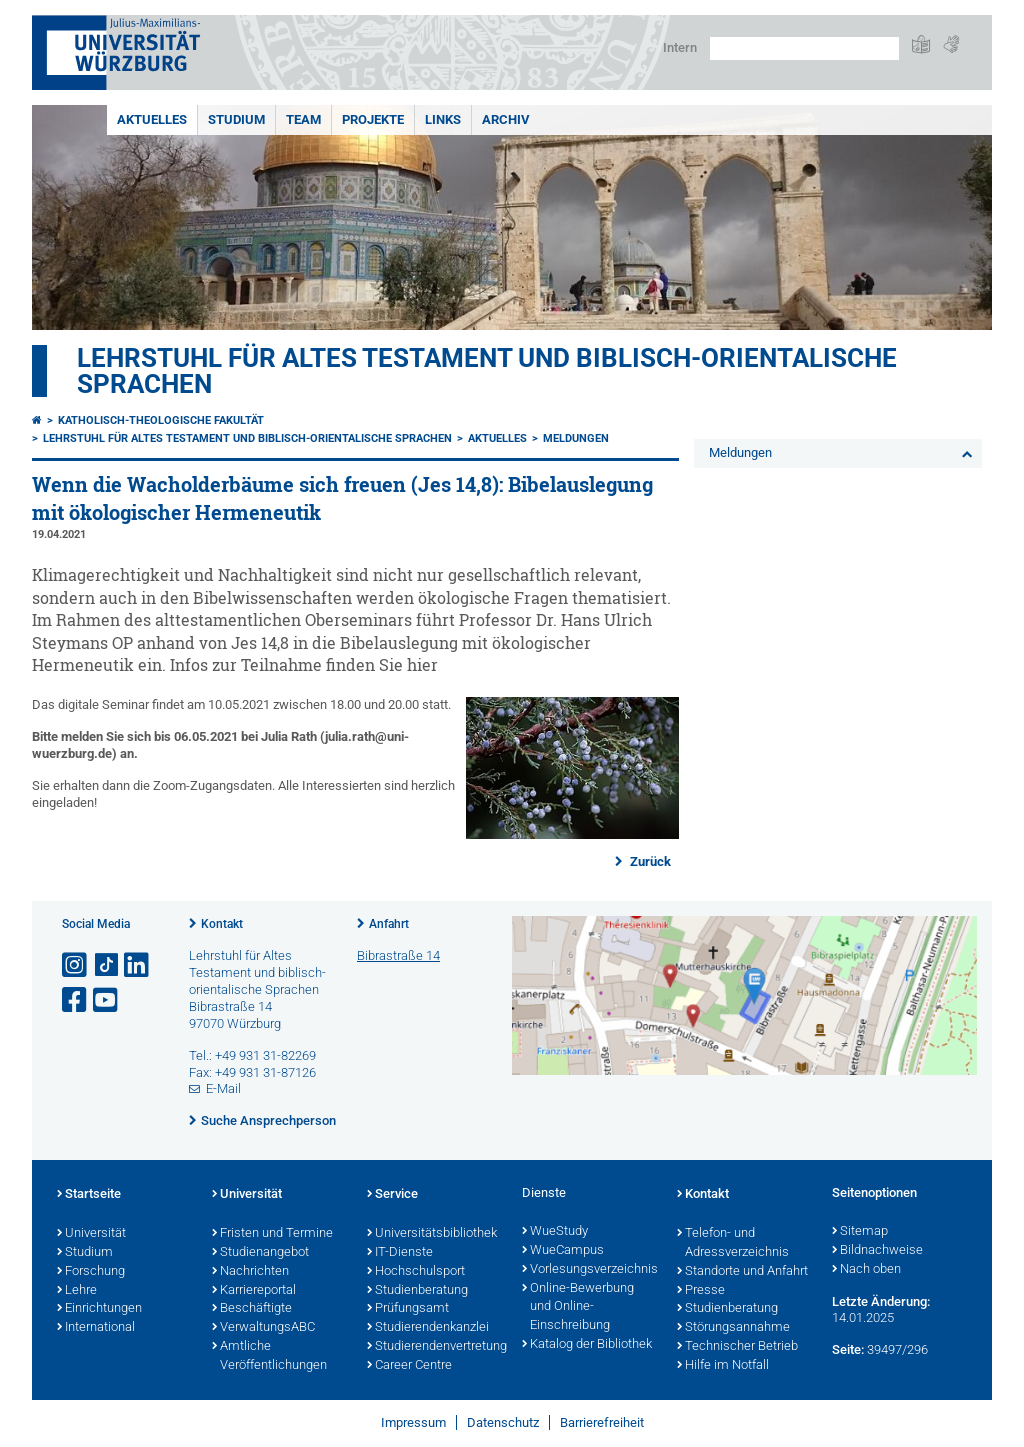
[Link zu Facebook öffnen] (76, 1000)
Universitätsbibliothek (432, 1234)
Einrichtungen (99, 1309)
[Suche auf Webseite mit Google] (804, 48)
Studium (236, 119)
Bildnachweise (877, 1251)
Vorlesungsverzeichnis (589, 1270)
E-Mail (223, 1088)
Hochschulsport (416, 1272)
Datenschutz (503, 1422)
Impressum (413, 1422)
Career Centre (409, 1366)
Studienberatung (417, 1291)
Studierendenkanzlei (428, 1328)
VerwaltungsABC (263, 1328)
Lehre (77, 1291)
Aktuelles (152, 119)
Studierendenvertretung (434, 1347)
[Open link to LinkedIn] (138, 965)
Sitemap (860, 1232)
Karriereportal (254, 1291)
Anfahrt (389, 924)
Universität (91, 1234)
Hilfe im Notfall (723, 1366)
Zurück (649, 861)
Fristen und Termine (272, 1234)
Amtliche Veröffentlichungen (269, 1356)
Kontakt (222, 924)
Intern (680, 47)
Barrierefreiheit (602, 1422)
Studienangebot (260, 1253)
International (96, 1328)
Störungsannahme (733, 1328)
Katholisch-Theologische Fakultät (161, 420)
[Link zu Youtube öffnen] (107, 1000)
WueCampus (563, 1251)
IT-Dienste (400, 1253)
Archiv (506, 119)
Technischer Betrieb (737, 1347)
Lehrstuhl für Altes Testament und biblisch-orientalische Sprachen (487, 371)
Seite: (848, 1349)
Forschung (91, 1272)
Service (392, 1195)
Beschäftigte (252, 1309)
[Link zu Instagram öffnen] (76, 965)
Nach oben (866, 1270)
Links (443, 119)
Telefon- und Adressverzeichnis (733, 1243)
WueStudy (555, 1232)
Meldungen (576, 438)
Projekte (373, 119)
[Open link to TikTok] (107, 965)
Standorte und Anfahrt (742, 1272)
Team (303, 119)
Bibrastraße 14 (398, 955)
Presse (701, 1291)
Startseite (89, 1195)
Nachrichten (250, 1272)
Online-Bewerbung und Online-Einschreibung (578, 1308)
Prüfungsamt (408, 1309)
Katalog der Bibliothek (587, 1345)
